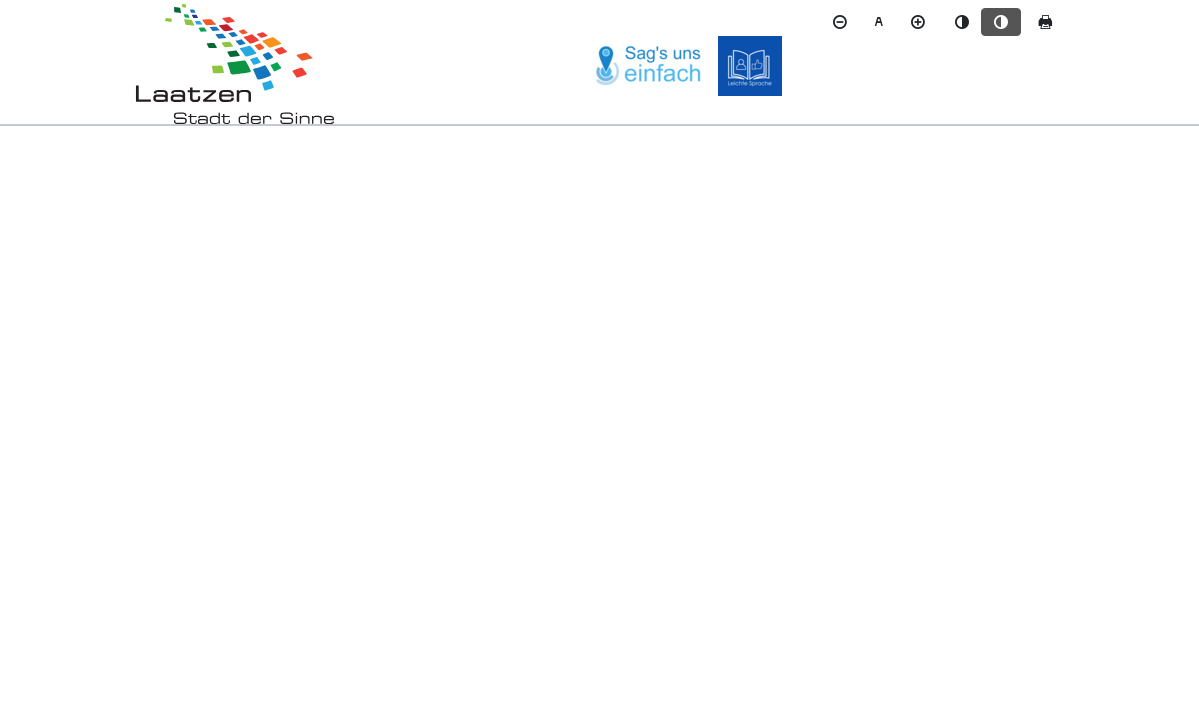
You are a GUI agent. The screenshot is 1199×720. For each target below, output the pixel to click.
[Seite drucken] (1045, 22)
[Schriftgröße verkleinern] (840, 22)
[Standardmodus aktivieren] (962, 22)
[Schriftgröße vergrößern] (918, 22)
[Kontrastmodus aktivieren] (1001, 22)
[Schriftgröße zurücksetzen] (879, 22)
